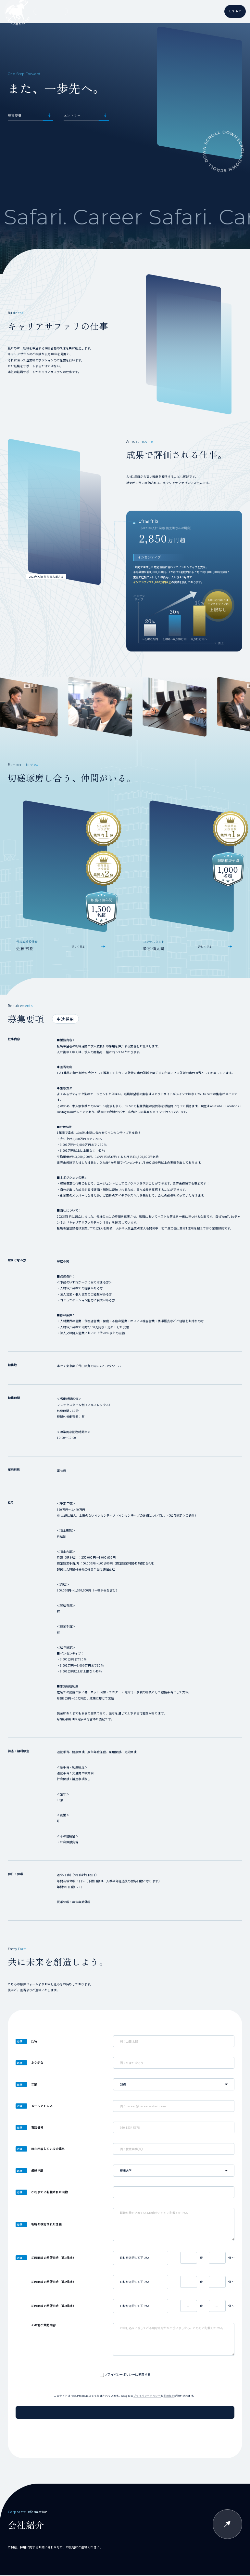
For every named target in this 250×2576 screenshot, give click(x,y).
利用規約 (169, 2395)
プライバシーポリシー (147, 2395)
